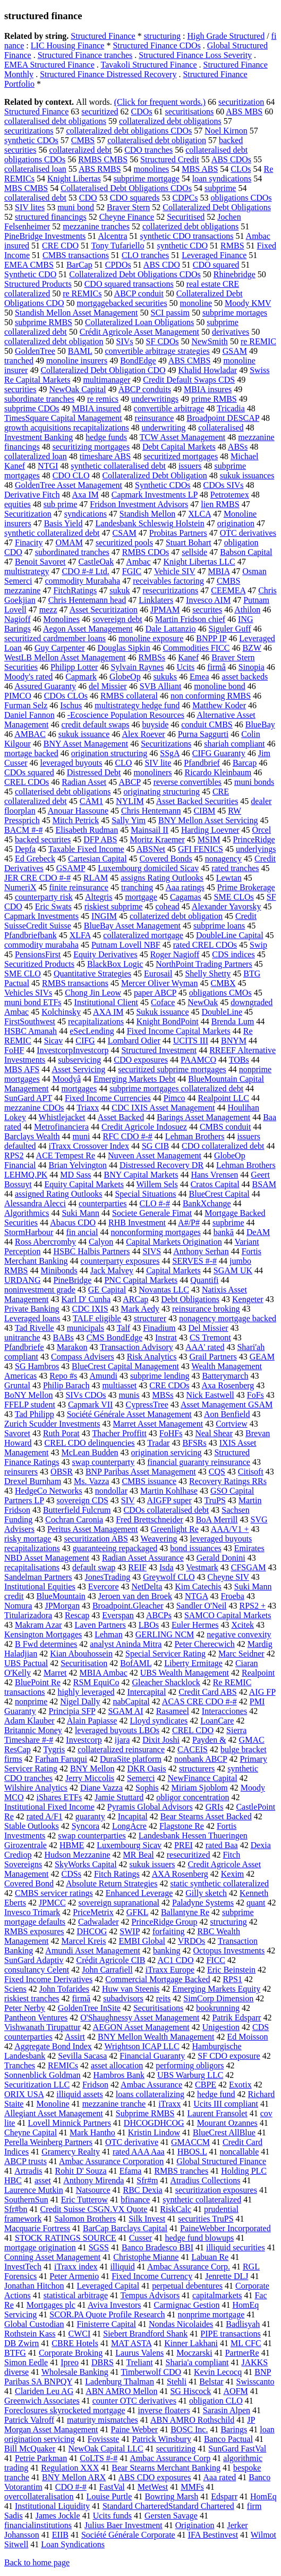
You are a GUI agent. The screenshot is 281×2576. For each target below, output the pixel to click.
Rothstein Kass (29, 2333)
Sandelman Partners (38, 1576)
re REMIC (258, 341)
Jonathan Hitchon (34, 2285)
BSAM (264, 1184)
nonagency (223, 858)
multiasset (119, 1385)
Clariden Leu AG (44, 2391)
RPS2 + (253, 1605)
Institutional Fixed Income (49, 1806)
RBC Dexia (142, 2189)
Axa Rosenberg (228, 1385)
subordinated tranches (72, 552)
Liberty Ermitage (193, 1663)
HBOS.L (192, 2151)
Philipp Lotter (74, 667)
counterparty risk (44, 896)
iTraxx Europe (170, 1969)
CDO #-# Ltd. (85, 571)
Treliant (139, 2362)
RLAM (95, 877)
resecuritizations (170, 590)
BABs (63, 1337)
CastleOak (96, 561)
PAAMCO (198, 1059)
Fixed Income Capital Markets (179, 1031)
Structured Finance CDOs (156, 45)
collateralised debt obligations (55, 121)
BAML (80, 350)
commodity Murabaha (82, 580)
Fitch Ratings (117, 1873)
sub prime (61, 504)
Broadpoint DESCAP (222, 418)
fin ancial (82, 1232)
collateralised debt (35, 197)
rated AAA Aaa (139, 2151)
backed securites (43, 839)
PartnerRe (242, 2352)
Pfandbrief (202, 762)
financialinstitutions (38, 2525)
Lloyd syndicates (159, 1720)
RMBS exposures (34, 1931)
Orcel (261, 829)
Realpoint (258, 1672)
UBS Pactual (26, 1663)
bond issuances (195, 1548)
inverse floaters (164, 2410)
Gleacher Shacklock (166, 1682)
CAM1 (91, 801)
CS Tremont (210, 1337)
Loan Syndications (73, 2544)
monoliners (153, 772)
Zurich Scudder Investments (52, 1423)
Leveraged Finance (214, 255)
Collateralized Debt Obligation (154, 475)
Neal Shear (214, 1433)
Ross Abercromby (45, 1241)
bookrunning (218, 2007)
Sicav (53, 1040)
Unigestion (221, 2027)
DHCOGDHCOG (154, 2122)
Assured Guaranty (45, 686)
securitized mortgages (180, 456)
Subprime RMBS (145, 2113)
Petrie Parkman (41, 2458)
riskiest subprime (113, 906)
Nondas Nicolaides (181, 2324)
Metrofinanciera (61, 1126)
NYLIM (129, 801)
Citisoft (250, 1471)
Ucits (185, 667)
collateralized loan (35, 456)
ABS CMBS (189, 360)
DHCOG (91, 1931)
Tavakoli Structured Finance (148, 64)
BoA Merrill (217, 1519)
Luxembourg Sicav (129, 1845)
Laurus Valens (139, 2352)
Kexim (232, 1873)
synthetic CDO (182, 245)
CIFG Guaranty (218, 753)
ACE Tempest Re (65, 1155)
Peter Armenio (74, 2276)
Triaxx (87, 1107)
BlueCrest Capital (219, 1193)
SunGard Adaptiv (34, 1960)
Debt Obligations (190, 1299)
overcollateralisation (39, 2496)
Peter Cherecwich (204, 1644)
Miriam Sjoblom (200, 1787)
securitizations (28, 130)
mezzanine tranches (96, 226)
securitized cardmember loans (55, 638)
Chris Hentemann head (87, 599)
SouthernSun (26, 2199)
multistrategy (26, 571)
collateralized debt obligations (170, 121)
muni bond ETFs (33, 1002)
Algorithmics (26, 1212)
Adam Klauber (29, 1720)
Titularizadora (28, 1615)
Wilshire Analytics (35, 1787)
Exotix (240, 2084)
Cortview (232, 1423)
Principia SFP (72, 1711)
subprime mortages (234, 312)
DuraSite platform (130, 1758)
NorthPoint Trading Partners (204, 963)
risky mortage (27, 1538)
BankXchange (207, 1203)
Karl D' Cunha (86, 1299)
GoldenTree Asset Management (68, 485)
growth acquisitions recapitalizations (66, 427)
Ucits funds (112, 2515)
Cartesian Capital (97, 858)
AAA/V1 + (230, 1529)
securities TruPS (205, 2218)
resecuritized (188, 1854)
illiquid (122, 2266)
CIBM (204, 810)
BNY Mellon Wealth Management (156, 2036)
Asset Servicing (78, 1069)
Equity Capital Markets (84, 1184)
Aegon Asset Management (88, 628)
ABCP (129, 781)
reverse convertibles (188, 781)
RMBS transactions (75, 983)
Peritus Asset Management (92, 1529)
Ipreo (70, 2362)
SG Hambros (37, 1366)
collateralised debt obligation (156, 140)
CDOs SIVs (223, 485)
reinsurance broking (206, 1308)
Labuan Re (209, 2257)
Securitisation (84, 1663)
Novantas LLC (164, 1289)
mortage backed (31, 753)
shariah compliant (234, 743)
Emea (199, 676)
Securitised (186, 216)
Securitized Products (39, 963)
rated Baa (222, 1845)
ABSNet (151, 849)
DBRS (102, 2362)
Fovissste (104, 2439)
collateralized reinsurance (121, 1749)
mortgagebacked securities (121, 303)
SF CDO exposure (229, 2055)
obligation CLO (216, 2400)
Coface (163, 1002)
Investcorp (84, 1739)
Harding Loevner (210, 829)
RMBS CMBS (102, 159)
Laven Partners (99, 1624)
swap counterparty (103, 1462)
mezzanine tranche (114, 2103)
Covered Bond (29, 1883)
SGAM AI (125, 1711)
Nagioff (17, 619)
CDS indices (233, 954)
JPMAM (165, 609)
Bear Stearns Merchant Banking (166, 2467)
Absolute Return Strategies (111, 1883)
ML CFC (246, 2343)
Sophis (147, 1787)
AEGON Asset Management (141, 2027)
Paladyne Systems (203, 1902)
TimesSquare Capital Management (63, 418)
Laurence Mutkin (33, 2189)
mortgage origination (40, 2247)
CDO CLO (71, 475)
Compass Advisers (82, 1356)
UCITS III (190, 1040)
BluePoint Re (38, 1682)
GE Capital (107, 1289)
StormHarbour (28, 1232)
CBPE (205, 2084)
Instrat (166, 1337)
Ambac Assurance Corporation (111, 2161)
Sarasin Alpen (226, 2410)
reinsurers (21, 1471)
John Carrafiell (107, 1969)
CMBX (222, 983)
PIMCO (17, 695)
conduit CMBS (206, 724)
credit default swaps (96, 724)
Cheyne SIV (228, 1576)
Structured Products (38, 283)
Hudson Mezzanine (77, 1854)
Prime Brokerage (246, 887)
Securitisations (158, 2007)
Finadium (159, 1327)
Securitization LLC (37, 2084)
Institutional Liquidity (52, 2506)
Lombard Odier (134, 1040)
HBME (71, 1845)
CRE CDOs (169, 1385)
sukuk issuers (152, 1864)
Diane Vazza (101, 1787)
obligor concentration (192, 1797)
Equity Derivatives (105, 954)
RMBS (232, 245)
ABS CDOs (231, 159)
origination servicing (166, 1452)
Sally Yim (129, 820)
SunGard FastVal (237, 2448)
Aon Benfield (227, 1414)
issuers (190, 465)
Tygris (54, 1749)
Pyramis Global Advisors (150, 1806)
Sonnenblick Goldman (42, 2075)
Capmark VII (90, 1404)
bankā (224, 1232)
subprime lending (160, 1375)
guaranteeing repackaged (115, 1548)
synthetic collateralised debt (118, 465)
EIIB (60, 2534)
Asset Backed (121, 1117)
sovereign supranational (119, 1902)
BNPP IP (211, 638)
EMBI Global (142, 1940)
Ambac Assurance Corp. (188, 2266)
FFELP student (29, 1404)
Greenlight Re (175, 1529)
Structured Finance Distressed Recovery (108, 74)
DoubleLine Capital (229, 935)
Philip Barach (66, 1385)
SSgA (169, 753)
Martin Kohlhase (169, 1490)
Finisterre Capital (106, 2324)
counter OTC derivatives (134, 2400)
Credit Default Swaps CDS (189, 379)
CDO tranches (148, 149)
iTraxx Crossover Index (89, 1145)
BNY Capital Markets (141, 1174)
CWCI (79, 2333)
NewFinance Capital (202, 1778)
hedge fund (216, 2094)
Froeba (232, 1596)
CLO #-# (155, 1203)
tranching (137, 887)
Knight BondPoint (168, 1021)
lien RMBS (220, 504)
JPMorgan (62, 1605)
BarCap (79, 264)
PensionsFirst (38, 954)
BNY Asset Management (86, 743)
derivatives (230, 331)
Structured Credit (169, 159)
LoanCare (217, 1720)
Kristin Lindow (154, 2132)
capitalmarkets (217, 2295)
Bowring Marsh (171, 2496)
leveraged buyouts (71, 762)
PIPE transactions (230, 2333)
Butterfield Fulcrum (77, 1509)
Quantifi (204, 1280)
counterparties (103, 1203)
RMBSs (151, 657)
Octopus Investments (229, 1950)
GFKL (137, 1912)
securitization (241, 101)
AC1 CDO (175, 1960)
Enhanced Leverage (139, 1893)
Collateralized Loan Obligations (139, 322)
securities (20, 389)
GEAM (262, 1356)
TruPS (214, 1500)
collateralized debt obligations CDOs (129, 130)
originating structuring (161, 791)
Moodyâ (67, 1078)
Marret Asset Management (158, 1423)
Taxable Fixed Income (86, 849)
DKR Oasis (146, 1768)
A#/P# (189, 1222)
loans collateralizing (150, 2094)
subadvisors (123, 1998)
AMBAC (30, 734)
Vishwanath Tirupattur (42, 2027)
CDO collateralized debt (223, 1145)
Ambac (138, 561)
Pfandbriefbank (30, 935)
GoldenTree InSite (89, 2007)
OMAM (69, 542)
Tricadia (231, 408)
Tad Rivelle (34, 1327)
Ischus (71, 705)
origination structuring (109, 753)
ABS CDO (161, 264)
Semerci (141, 1778)
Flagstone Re (181, 1825)
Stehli (176, 2381)
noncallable (239, 2151)
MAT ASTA (131, 2343)
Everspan (118, 1615)
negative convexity (239, 1634)
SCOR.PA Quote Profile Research (107, 2314)
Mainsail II (149, 829)
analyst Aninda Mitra (125, 1644)
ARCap (135, 1299)
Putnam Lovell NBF (125, 944)
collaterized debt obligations (190, 226)
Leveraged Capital (107, 2285)
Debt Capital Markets (179, 446)
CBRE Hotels (75, 2343)
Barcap (245, 762)
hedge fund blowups (199, 2237)
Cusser (140, 2237)
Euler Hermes (195, 1624)
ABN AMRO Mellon (121, 2391)
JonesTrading (108, 1576)
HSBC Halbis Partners (91, 1251)
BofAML (135, 1663)
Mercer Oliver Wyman (159, 983)
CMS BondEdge (114, 1337)
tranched (18, 360)
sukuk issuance (83, 734)
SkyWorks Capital (85, 1864)
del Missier (108, 686)
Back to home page (37, 2562)
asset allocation (117, 2065)
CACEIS (192, 1749)
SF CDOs (162, 341)
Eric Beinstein (231, 1969)
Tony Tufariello (117, 245)
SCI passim (170, 312)
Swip (258, 944)
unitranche (22, 1337)
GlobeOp (125, 676)
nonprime (31, 1701)
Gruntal (17, 1385)
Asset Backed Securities (197, 801)
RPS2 (13, 1155)
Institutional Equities (39, 1586)
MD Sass (75, 1174)
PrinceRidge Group (164, 1921)
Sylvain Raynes (137, 667)
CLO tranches (145, 255)
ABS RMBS (100, 168)
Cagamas (185, 896)
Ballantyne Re (185, 1912)
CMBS (83, 140)
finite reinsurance (78, 887)
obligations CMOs (220, 992)
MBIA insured (96, 408)
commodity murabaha (41, 944)
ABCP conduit (139, 293)
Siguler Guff (229, 628)
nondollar (111, 1490)
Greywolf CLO (168, 1576)
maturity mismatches (102, 2419)
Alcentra (112, 236)
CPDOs (118, 264)
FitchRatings (75, 590)
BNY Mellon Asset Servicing (208, 820)
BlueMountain (60, 1596)
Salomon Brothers (85, 2218)
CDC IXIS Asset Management (163, 1107)
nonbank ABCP (200, 1758)
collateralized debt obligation (54, 341)
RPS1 (232, 1979)
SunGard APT (28, 1098)
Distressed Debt (94, 772)
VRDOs (192, 1940)
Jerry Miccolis (89, 1778)
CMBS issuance (149, 1481)
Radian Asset (84, 781)
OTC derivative (131, 2142)
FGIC (131, 571)
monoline (196, 303)
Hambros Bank (118, 2075)
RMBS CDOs (145, 552)
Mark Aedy (140, 1308)
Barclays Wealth (32, 1136)
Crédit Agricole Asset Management (139, 331)
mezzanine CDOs (34, 1107)
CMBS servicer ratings (54, 1893)
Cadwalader (98, 1921)
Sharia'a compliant (197, 2362)
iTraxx (169, 2103)
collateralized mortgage (143, 935)
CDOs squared (29, 772)
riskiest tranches (31, 1998)
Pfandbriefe (24, 1347)
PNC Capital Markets (140, 1280)
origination (235, 523)
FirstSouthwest (29, 1021)
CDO (88, 197)
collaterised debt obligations (62, 791)
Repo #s (63, 1375)
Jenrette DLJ (226, 2276)
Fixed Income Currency (152, 2276)
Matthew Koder (219, 705)
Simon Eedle (26, 2362)
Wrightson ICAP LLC (142, 2046)
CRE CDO (60, 245)
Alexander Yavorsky (226, 906)
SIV (128, 1500)
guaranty (90, 1816)
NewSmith (209, 341)
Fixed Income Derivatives (48, 1979)
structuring (162, 35)
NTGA (196, 1596)
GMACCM (190, 2142)
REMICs (63, 2065)
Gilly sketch (206, 1893)
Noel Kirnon (226, 130)
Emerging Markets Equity (216, 1988)
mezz (48, 609)
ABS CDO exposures (154, 2477)
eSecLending (92, 1031)
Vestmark (202, 1567)
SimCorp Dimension (218, 1998)
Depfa (25, 849)
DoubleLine (222, 1011)
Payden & (209, 1739)
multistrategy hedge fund (137, 705)
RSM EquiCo (96, 1682)
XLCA (199, 513)
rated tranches (235, 868)
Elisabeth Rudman (86, 829)
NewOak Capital (77, 389)
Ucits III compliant (225, 2103)
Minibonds (58, 1270)
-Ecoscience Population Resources (125, 714)
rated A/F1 (45, 1816)
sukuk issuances (247, 475)
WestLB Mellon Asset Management (64, 657)
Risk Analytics (152, 1356)
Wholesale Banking (74, 2371)
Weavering (159, 1538)
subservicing (79, 1059)
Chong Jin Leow (93, 992)
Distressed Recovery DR (161, 1165)
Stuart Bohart (188, 542)
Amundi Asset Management (92, 1950)
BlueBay (260, 724)
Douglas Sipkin (124, 647)
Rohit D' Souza (81, 2170)
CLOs (241, 168)
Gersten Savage (171, 2515)
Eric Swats (53, 906)
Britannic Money (33, 1730)
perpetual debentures (187, 2285)
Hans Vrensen (214, 1174)
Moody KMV (248, 303)
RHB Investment (137, 1222)
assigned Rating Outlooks (58, 1193)
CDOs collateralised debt (166, 1509)
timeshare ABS (105, 456)
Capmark (81, 676)
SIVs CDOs (85, 1394)
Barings (233, 2429)
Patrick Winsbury (161, 2439)
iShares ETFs (59, 1797)
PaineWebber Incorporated (225, 2228)
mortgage (141, 896)
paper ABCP (155, 992)
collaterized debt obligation (176, 916)
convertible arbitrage (169, 408)
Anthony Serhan (200, 1251)
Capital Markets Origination (174, 1241)
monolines (151, 168)
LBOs (149, 1624)
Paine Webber (134, 2429)
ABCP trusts (25, 2161)
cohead (167, 906)
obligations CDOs (240, 197)
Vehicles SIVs (28, 992)
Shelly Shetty (208, 973)
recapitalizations (96, 1021)
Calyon (101, 1241)
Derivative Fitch (31, 494)
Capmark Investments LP (155, 494)
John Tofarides (64, 1988)
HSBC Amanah (30, 1031)
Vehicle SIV (174, 571)
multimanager (106, 379)
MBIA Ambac (103, 1672)
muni (81, 1136)
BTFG (15, 2352)
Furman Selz (25, 705)
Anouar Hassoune (78, 810)
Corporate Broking (71, 2352)
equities (17, 504)
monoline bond (219, 686)
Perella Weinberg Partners (48, 2142)
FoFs (255, 1394)
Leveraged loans (32, 1318)
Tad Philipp (34, 1414)
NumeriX (20, 887)
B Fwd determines (46, 1644)
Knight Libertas (74, 178)
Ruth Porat (61, 1433)
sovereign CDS (82, 1500)
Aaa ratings (184, 887)
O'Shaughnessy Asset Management (139, 2017)
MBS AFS (21, 1069)
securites (207, 609)
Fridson (95, 2084)
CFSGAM (248, 1567)
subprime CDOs (31, 408)
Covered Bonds (166, 858)
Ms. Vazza (91, 1481)
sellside (194, 552)
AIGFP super (169, 1500)
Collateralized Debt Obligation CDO (102, 370)
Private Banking (31, 1308)
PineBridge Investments (45, 236)
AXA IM (108, 1011)
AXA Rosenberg (180, 1873)
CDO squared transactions (129, 283)
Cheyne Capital (30, 2132)
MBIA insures (208, 389)
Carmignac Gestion (186, 2304)
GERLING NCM (164, 1634)
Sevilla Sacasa (82, 2055)
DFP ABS (100, 839)
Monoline (52, 2103)
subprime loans (219, 925)
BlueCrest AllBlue (224, 2132)
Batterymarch (225, 1375)
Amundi (103, 1375)
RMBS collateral (129, 695)
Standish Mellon (147, 513)
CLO (123, 762)
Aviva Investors (114, 2304)
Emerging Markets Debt (134, 1078)
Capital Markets (173, 1270)
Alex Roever (143, 734)
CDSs (71, 1873)
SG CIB (155, 1145)
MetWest (153, 2486)
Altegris (99, 896)
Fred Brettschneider (149, 1519)
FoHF (14, 1050)
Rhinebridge (235, 274)
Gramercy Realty (70, 2151)
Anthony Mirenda (93, 2180)
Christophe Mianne (145, 2257)
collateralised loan (35, 168)
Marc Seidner (241, 1653)
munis (128, 1394)
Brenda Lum (232, 1021)
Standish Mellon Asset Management (76, 312)
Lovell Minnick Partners (69, 2122)
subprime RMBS (43, 322)
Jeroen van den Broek (135, 1596)
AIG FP (262, 1691)
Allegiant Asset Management (53, 2113)
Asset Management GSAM (227, 1404)
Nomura (18, 1605)
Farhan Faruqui (61, 1758)
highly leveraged (85, 1691)
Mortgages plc (51, 2304)
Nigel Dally (80, 1701)
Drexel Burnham (32, 1481)
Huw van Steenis (130, 1988)
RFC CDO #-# (127, 1136)
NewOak (203, 1002)
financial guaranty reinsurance (198, 1462)
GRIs (215, 1806)
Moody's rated (28, 676)
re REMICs (82, 293)
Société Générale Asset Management (129, 1414)
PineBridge (72, 1280)
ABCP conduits (144, 389)
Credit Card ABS (207, 1691)
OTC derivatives (248, 532)
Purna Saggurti (203, 734)
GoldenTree (35, 350)
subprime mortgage (147, 178)
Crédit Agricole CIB (111, 1960)
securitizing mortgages (91, 446)
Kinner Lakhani (191, 2343)
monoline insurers (76, 360)
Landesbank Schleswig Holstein (149, 523)
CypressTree (146, 1404)
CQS (217, 1471)
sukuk (119, 590)
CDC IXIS (90, 1308)
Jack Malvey (111, 1270)
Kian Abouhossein (81, 1653)
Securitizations (166, 743)
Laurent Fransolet (217, 2113)
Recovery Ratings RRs (228, 1481)
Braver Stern (128, 207)
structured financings (51, 216)
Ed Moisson (247, 2036)
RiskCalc (175, 2209)
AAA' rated (205, 1347)
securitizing (176, 2448)
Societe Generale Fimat (152, 1212)
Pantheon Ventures (35, 2017)
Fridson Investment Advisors (139, 504)
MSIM (209, 839)
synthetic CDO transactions (187, 236)
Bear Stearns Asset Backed (206, 1816)
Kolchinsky (61, 1011)
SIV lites (30, 207)
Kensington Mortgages (43, 1634)
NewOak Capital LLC (105, 2448)
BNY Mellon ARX (74, 2477)
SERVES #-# (194, 1260)
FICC (215, 1960)
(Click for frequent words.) (160, 101)
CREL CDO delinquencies (90, 1442)
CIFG (85, 1040)
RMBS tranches (181, 2170)
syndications (85, 513)
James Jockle (58, 2515)
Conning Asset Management (52, 2257)
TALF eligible (97, 1318)
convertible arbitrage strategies (157, 350)
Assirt (75, 2036)
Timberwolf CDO (151, 2371)
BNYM (233, 1040)
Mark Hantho (92, 2132)
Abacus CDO (73, 1222)
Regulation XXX (70, 2467)
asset (43, 2180)
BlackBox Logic (115, 963)
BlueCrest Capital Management (125, 1366)
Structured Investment (159, 1050)
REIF (137, 1567)
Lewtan (229, 877)
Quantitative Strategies (92, 973)
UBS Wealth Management (184, 1672)
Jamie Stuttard (119, 1797)
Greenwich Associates (42, 2400)
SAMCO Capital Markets (227, 1615)
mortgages (79, 1088)
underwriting (164, 427)
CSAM (124, 532)
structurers (197, 1768)
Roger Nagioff (175, 954)
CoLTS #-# (98, 2458)
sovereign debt (117, 619)
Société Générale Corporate (128, 2534)
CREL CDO (193, 1730)
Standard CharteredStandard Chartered (168, 2506)
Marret (55, 1672)
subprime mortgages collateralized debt (176, 1088)
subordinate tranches (39, 398)
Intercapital (146, 1691)
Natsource (93, 2189)
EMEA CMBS (29, 264)
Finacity (28, 542)
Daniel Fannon (29, 714)
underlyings (256, 849)
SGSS (99, 2247)
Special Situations (145, 1193)
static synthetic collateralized (219, 1883)
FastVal (112, 2486)
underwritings (154, 398)
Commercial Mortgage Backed (157, 1979)
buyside (155, 724)
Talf (124, 1327)
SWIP (130, 1931)
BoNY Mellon (28, 1394)
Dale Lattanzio (171, 628)
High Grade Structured (226, 35)
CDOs (141, 111)
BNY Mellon (92, 1768)
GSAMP (71, 868)
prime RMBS (214, 398)
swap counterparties (92, 1835)
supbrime (228, 1222)
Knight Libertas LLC (199, 561)
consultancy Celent (36, 1969)
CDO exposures (141, 1059)
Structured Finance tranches (85, 55)
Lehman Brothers (195, 1136)
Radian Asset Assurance (143, 1557)
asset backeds (245, 676)
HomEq (263, 2496)
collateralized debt (80, 149)
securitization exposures (216, 2189)
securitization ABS (95, 1538)
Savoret (17, 1433)
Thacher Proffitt (119, 1433)
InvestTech (22, 2266)
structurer (150, 1318)
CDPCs (185, 197)
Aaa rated (219, 2477)
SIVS (151, 1251)
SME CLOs (234, 896)
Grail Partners (212, 1356)
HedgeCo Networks (48, 1490)
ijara (122, 1739)
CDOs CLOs (66, 695)
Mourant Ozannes (227, 2122)
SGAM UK (233, 1270)
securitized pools (124, 542)
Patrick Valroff (29, 2419)
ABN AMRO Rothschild (192, 2419)
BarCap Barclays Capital (125, 2228)
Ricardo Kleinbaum (218, 772)
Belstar (211, 2381)
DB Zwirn (21, 2343)
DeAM (258, 1232)
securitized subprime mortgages (172, 1069)
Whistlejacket (62, 1117)
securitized (99, 111)
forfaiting (168, 1931)
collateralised (220, 427)
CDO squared (216, 264)
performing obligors (190, 2065)
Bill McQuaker (29, 2448)
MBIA (218, 571)
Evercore (103, 1586)
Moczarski (194, 2352)
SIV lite (157, 762)
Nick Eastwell (210, 1394)
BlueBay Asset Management (132, 925)
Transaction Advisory (136, 1347)
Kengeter (247, 1299)
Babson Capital (246, 552)
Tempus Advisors (150, 2295)
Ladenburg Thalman (119, 2381)
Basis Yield (63, 523)
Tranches (19, 2065)
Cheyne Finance (127, 216)
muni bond (75, 207)
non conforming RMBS (211, 695)
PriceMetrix (93, 1912)
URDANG (22, 1280)
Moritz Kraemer (157, 839)
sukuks (165, 676)
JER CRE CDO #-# (37, 877)
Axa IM (85, 494)
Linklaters (156, 599)
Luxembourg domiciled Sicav (148, 868)
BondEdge (138, 360)
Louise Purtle (109, 2496)
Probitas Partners (178, 532)
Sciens (15, 1988)
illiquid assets (79, 2094)
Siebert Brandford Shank (145, 2333)
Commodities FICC (196, 647)
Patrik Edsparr (236, 2017)
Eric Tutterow (84, 2199)
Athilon (247, 609)
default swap (93, 1567)
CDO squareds (135, 197)
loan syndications (222, 178)
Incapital (133, 1816)
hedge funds (106, 437)
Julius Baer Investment (123, 2525)
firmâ (216, 667)
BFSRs (194, 1442)
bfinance (135, 2199)
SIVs (124, 341)
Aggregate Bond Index (53, 2046)
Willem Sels (157, 1184)
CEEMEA (228, 590)
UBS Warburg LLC (190, 2075)
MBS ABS (200, 168)
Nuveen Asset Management (154, 1155)
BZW (251, 647)
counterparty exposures (120, 1260)
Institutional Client (106, 1002)
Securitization (28, 513)
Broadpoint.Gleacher (128, 1605)
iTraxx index (76, 2266)
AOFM (235, 2391)
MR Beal (138, 1854)
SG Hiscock (190, 2391)
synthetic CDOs (31, 140)
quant (256, 1902)
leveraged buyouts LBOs (117, 1730)
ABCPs (159, 1615)
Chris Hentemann (151, 810)
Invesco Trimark (32, 1912)
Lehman (108, 1634)
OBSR (61, 1471)
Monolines (61, 619)
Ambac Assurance (151, 2084)
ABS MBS (244, 111)
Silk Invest (147, 2218)
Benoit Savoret (40, 561)
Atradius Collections (205, 2180)
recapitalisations (31, 1567)
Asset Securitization (104, 609)
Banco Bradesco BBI (157, 2247)
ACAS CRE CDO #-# (199, 1701)
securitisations (189, 111)
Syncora (85, 1825)
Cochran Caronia (74, 1519)
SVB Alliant (161, 686)
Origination (195, 2525)
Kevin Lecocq (218, 2371)
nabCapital (131, 1701)
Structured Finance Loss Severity (195, 55)
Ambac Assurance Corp (170, 2458)
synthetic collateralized (202, 2199)
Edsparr (224, 2496)
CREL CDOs (26, 781)
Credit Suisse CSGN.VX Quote (94, 2209)
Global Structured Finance (221, 2161)
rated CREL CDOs (205, 944)
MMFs (192, 2486)
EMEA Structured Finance (49, 64)
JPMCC (52, 1902)
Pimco (174, 1098)
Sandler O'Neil (201, 1605)
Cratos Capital (215, 1184)
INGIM (104, 916)
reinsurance (154, 418)
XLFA (80, 935)
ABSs (238, 446)
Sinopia (252, 667)
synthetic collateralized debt (51, 532)
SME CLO (22, 973)
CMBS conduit (225, 1126)
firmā (81, 1998)
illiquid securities (235, 2247)
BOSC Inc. (189, 2429)
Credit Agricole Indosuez (144, 1126)
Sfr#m (147, 2180)
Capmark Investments (41, 916)
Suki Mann (80, 1212)
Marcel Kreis (84, 1940)
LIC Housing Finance (68, 45)
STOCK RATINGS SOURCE (65, 2237)
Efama (131, 2170)
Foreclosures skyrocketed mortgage (64, 2410)
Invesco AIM (208, 599)
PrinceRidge (254, 839)
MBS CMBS (26, 188)
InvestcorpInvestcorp (72, 1050)
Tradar (158, 1442)
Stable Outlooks (31, 1825)
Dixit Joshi (161, 1739)
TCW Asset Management (182, 437)
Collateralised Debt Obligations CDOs (126, 188)
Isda (166, 1567)
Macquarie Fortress (37, 2228)
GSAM (235, 350)
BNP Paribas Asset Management (141, 1471)
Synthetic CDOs (162, 485)
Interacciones (224, 1711)
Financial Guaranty (152, 2055)
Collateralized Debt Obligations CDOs (135, 274)
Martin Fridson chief (190, 619)
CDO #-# (71, 2486)
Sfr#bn (16, 2209)
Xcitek (242, 1624)
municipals (85, 1327)
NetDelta (147, 1586)
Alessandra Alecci (35, 1203)
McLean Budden (90, 1452)
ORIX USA (24, 2094)
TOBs (239, 1059)
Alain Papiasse (92, 1720)
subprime (220, 188)
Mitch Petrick (76, 820)
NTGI (48, 465)
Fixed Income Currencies (108, 1098)
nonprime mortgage (211, 2314)
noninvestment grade (39, 1289)
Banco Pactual (228, 2439)
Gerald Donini (221, 1557)
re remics (102, 398)
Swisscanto (255, 2381)
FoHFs (171, 1433)
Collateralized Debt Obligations (217, 207)
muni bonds (254, 781)
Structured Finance (103, 35)
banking (167, 1950)
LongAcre (129, 1825)
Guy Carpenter (60, 647)
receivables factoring (168, 580)
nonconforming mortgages (155, 1232)
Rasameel (172, 1711)
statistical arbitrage (76, 2295)
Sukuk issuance (162, 1011)
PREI (183, 1845)
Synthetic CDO (30, 274)
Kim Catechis (198, 1586)
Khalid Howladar (207, 370)
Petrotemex (229, 494)
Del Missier (208, 1327)
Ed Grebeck (35, 858)
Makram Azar (38, 1624)
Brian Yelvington (78, 1165)
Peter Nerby (24, 2007)
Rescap (77, 1615)
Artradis (28, 2170)
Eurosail (158, 973)
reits (163, 1998)
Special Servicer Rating (165, 1653)
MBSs (163, 1394)
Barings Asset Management (203, 1117)
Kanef (188, 657)
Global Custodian (34, 2324)
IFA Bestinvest (213, 2534)
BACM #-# (23, 829)
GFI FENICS (200, 849)
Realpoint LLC (223, 1098)
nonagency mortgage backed (227, 1318)
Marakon (72, 1347)
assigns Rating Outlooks (162, 877)
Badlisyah (243, 2324)
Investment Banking (38, 437)
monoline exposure (150, 638)
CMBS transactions (75, 255)
